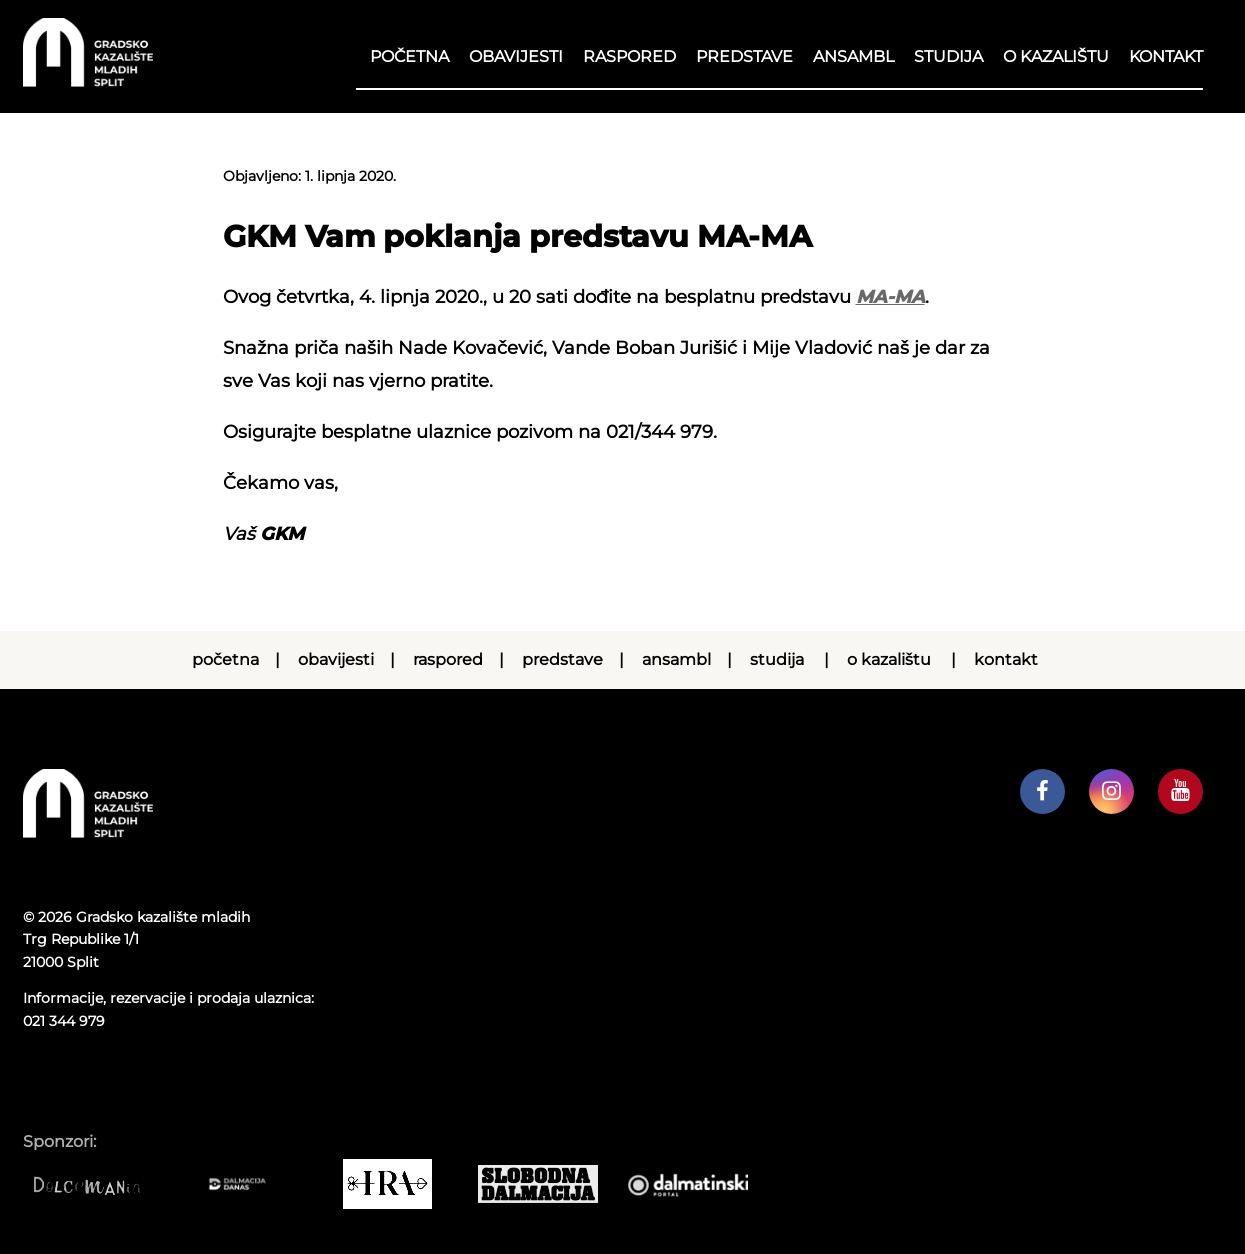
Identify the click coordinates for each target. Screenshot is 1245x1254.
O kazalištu (1056, 56)
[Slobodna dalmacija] (548, 1184)
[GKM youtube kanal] (1180, 791)
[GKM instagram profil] (1111, 791)
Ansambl (853, 56)
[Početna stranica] (88, 81)
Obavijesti (516, 56)
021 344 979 (64, 1021)
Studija (948, 56)
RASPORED (629, 56)
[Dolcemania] (98, 1184)
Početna (409, 56)
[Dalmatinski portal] (698, 1184)
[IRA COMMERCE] (398, 1184)
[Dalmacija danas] (248, 1184)
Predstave (744, 56)
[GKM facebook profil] (1042, 791)
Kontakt (1166, 56)
